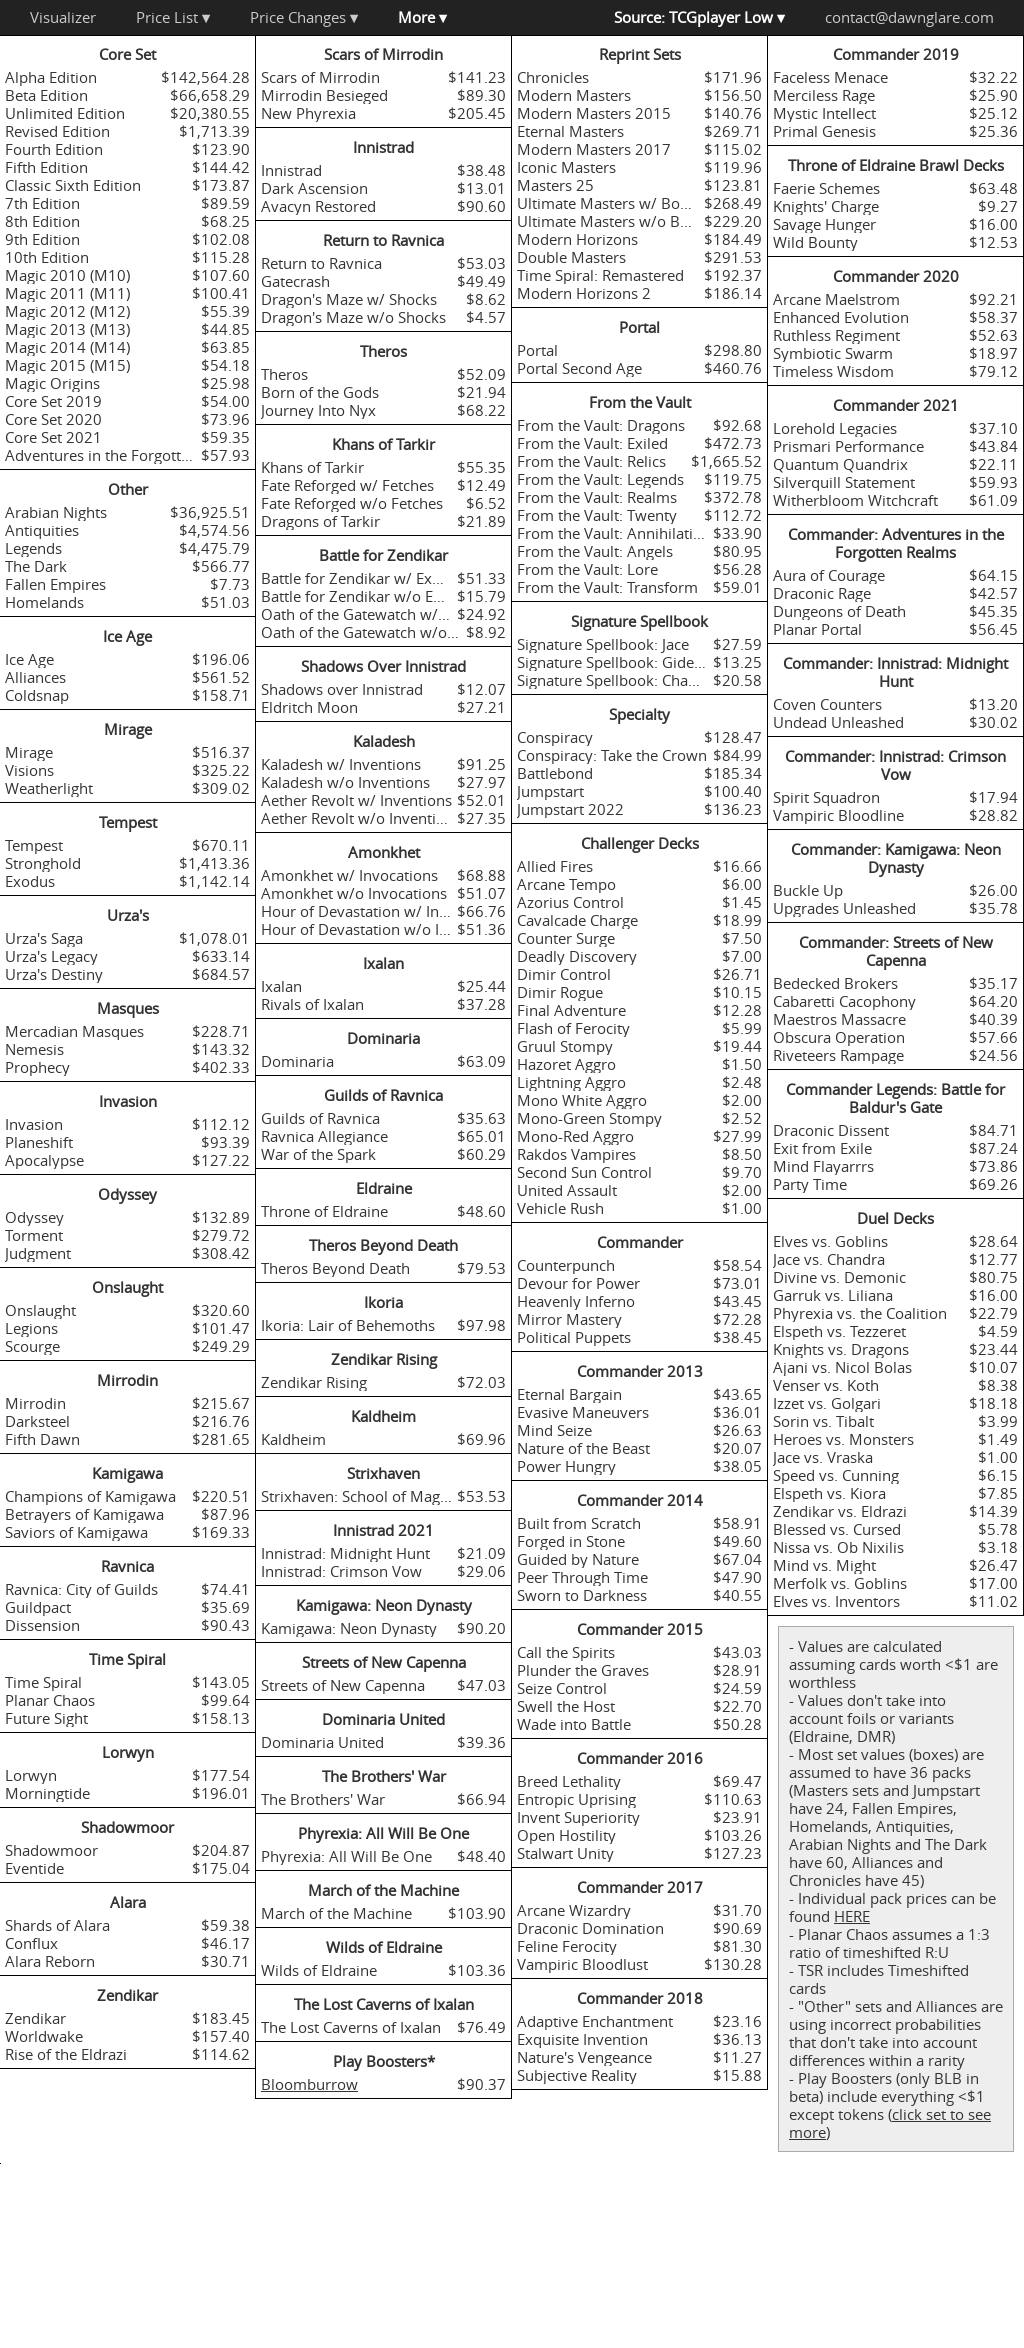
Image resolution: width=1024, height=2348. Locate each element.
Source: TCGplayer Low (699, 17)
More (422, 17)
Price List (173, 17)
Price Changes (304, 17)
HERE (852, 1916)
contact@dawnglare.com (909, 17)
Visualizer (63, 17)
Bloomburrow (309, 2084)
